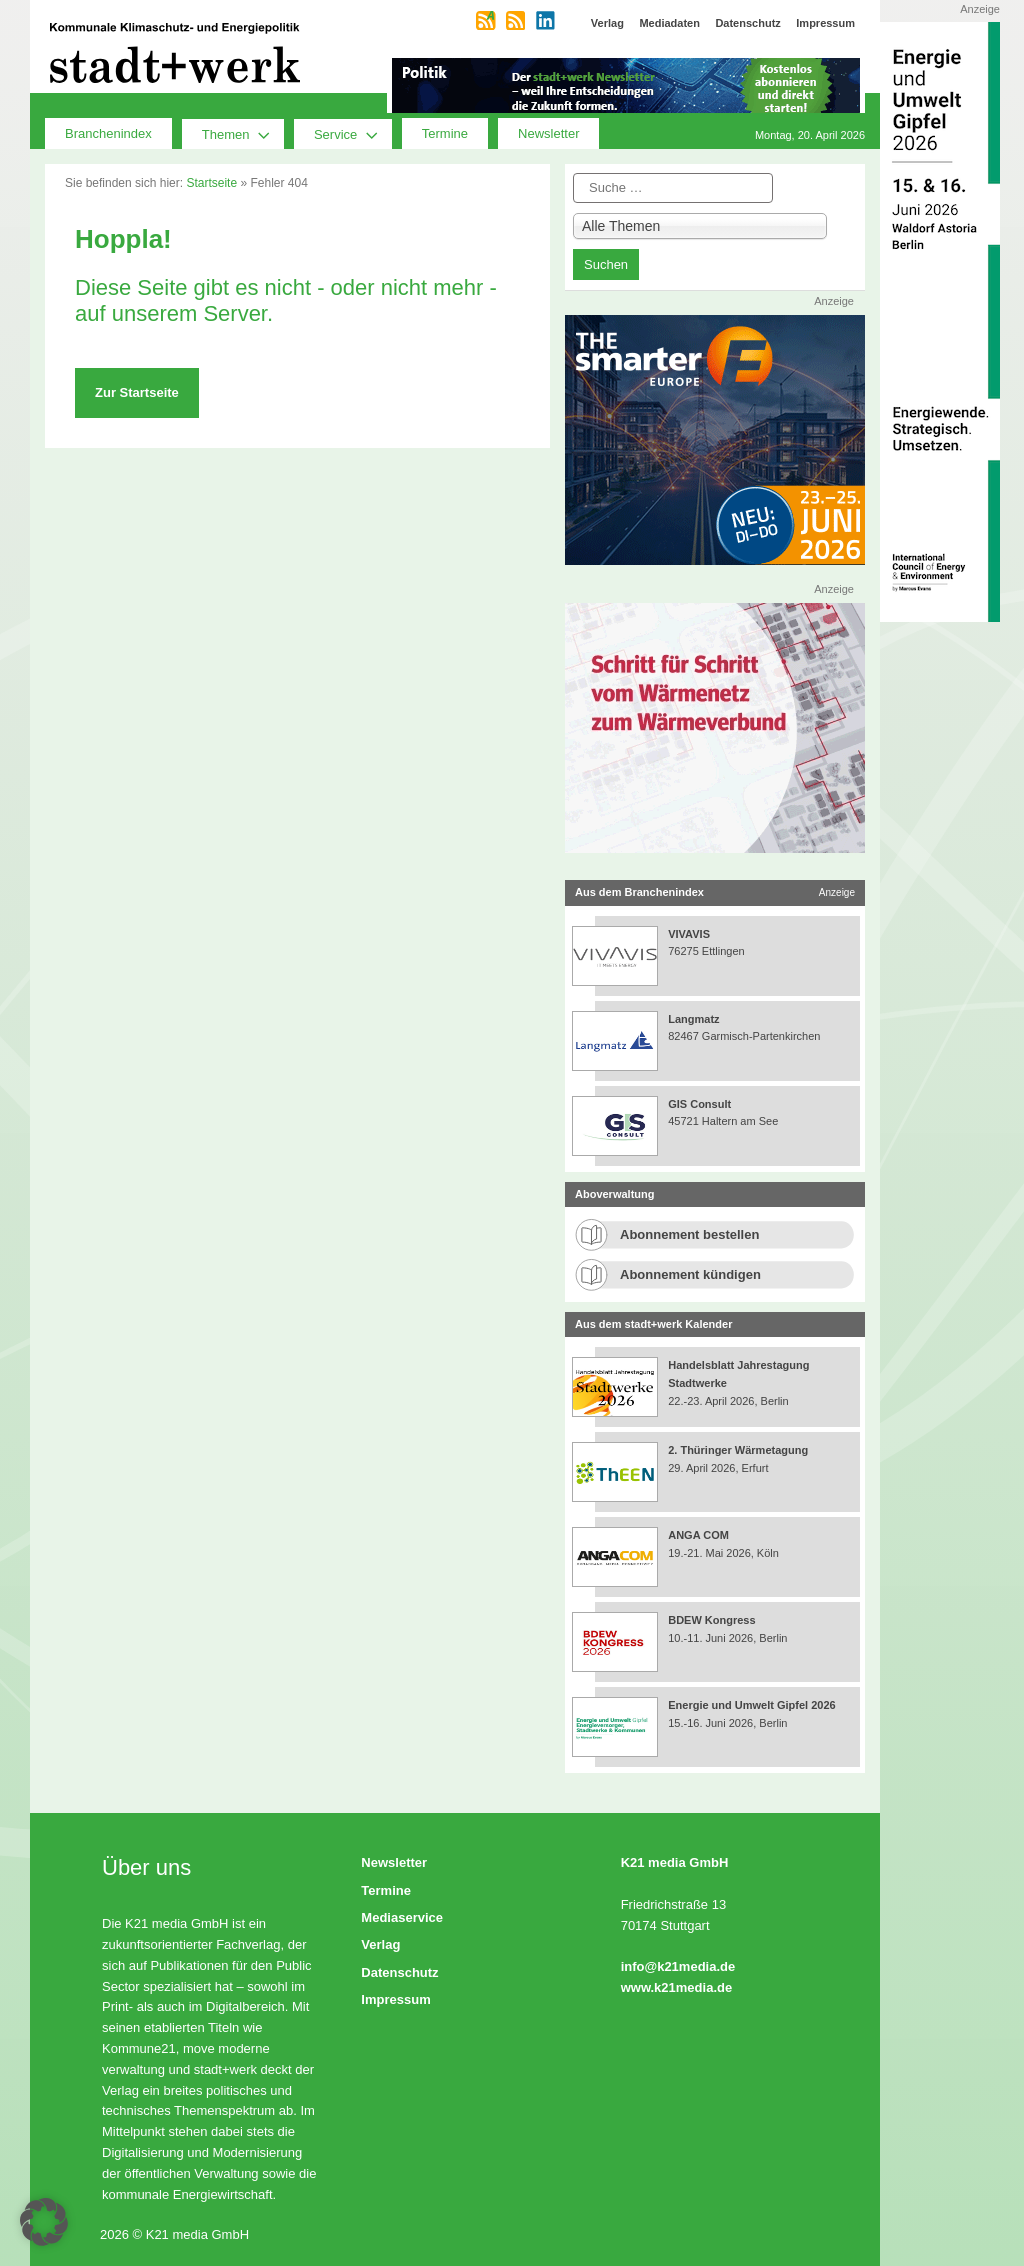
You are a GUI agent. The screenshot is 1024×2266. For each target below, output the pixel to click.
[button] (44, 2222)
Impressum (395, 1999)
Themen (243, 134)
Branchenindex (108, 133)
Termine (445, 133)
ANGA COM (698, 1535)
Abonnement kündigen (690, 1274)
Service (353, 134)
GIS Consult (699, 1104)
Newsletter (548, 133)
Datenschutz (399, 1972)
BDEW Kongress (711, 1620)
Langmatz (693, 1019)
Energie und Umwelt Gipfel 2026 (752, 1705)
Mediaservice (402, 1917)
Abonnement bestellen (689, 1234)
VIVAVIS (689, 934)
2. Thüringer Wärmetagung (738, 1450)
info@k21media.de (678, 1966)
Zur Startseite (137, 392)
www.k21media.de (677, 1987)
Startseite (211, 183)
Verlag (380, 1944)
